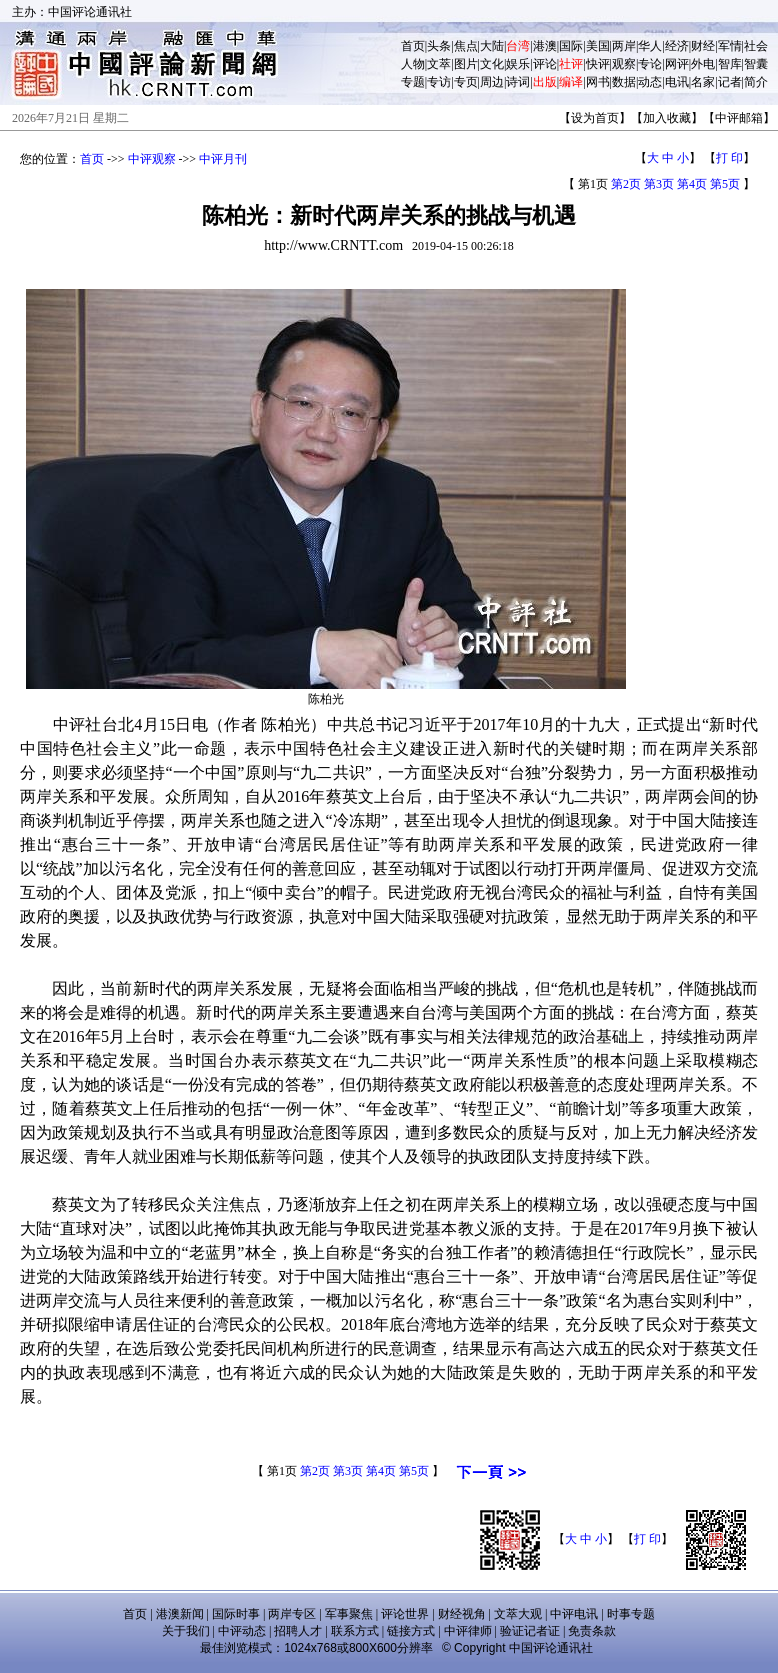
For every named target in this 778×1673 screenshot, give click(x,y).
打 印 (729, 158)
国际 (571, 46)
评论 (545, 64)
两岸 (624, 46)
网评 (677, 64)
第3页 (659, 184)
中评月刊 (223, 159)
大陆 (492, 46)
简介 (756, 82)
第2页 (626, 184)
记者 (730, 82)
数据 (624, 82)
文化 (492, 64)
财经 (703, 46)
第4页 (692, 184)
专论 (650, 64)
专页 (466, 82)
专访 (439, 82)
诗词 (518, 82)
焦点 (466, 46)
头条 (439, 46)
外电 (703, 64)
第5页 (725, 184)
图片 (466, 64)
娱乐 (518, 64)
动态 (650, 82)
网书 (598, 82)
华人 (650, 46)
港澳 (545, 46)
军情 (730, 46)
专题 (413, 82)
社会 (756, 46)
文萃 (439, 64)
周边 (492, 82)
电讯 (677, 82)
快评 (598, 64)
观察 (624, 64)
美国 (598, 46)
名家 (703, 82)
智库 (730, 64)
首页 (413, 46)
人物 (413, 64)
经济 (677, 46)
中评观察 (152, 159)
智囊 (756, 64)
